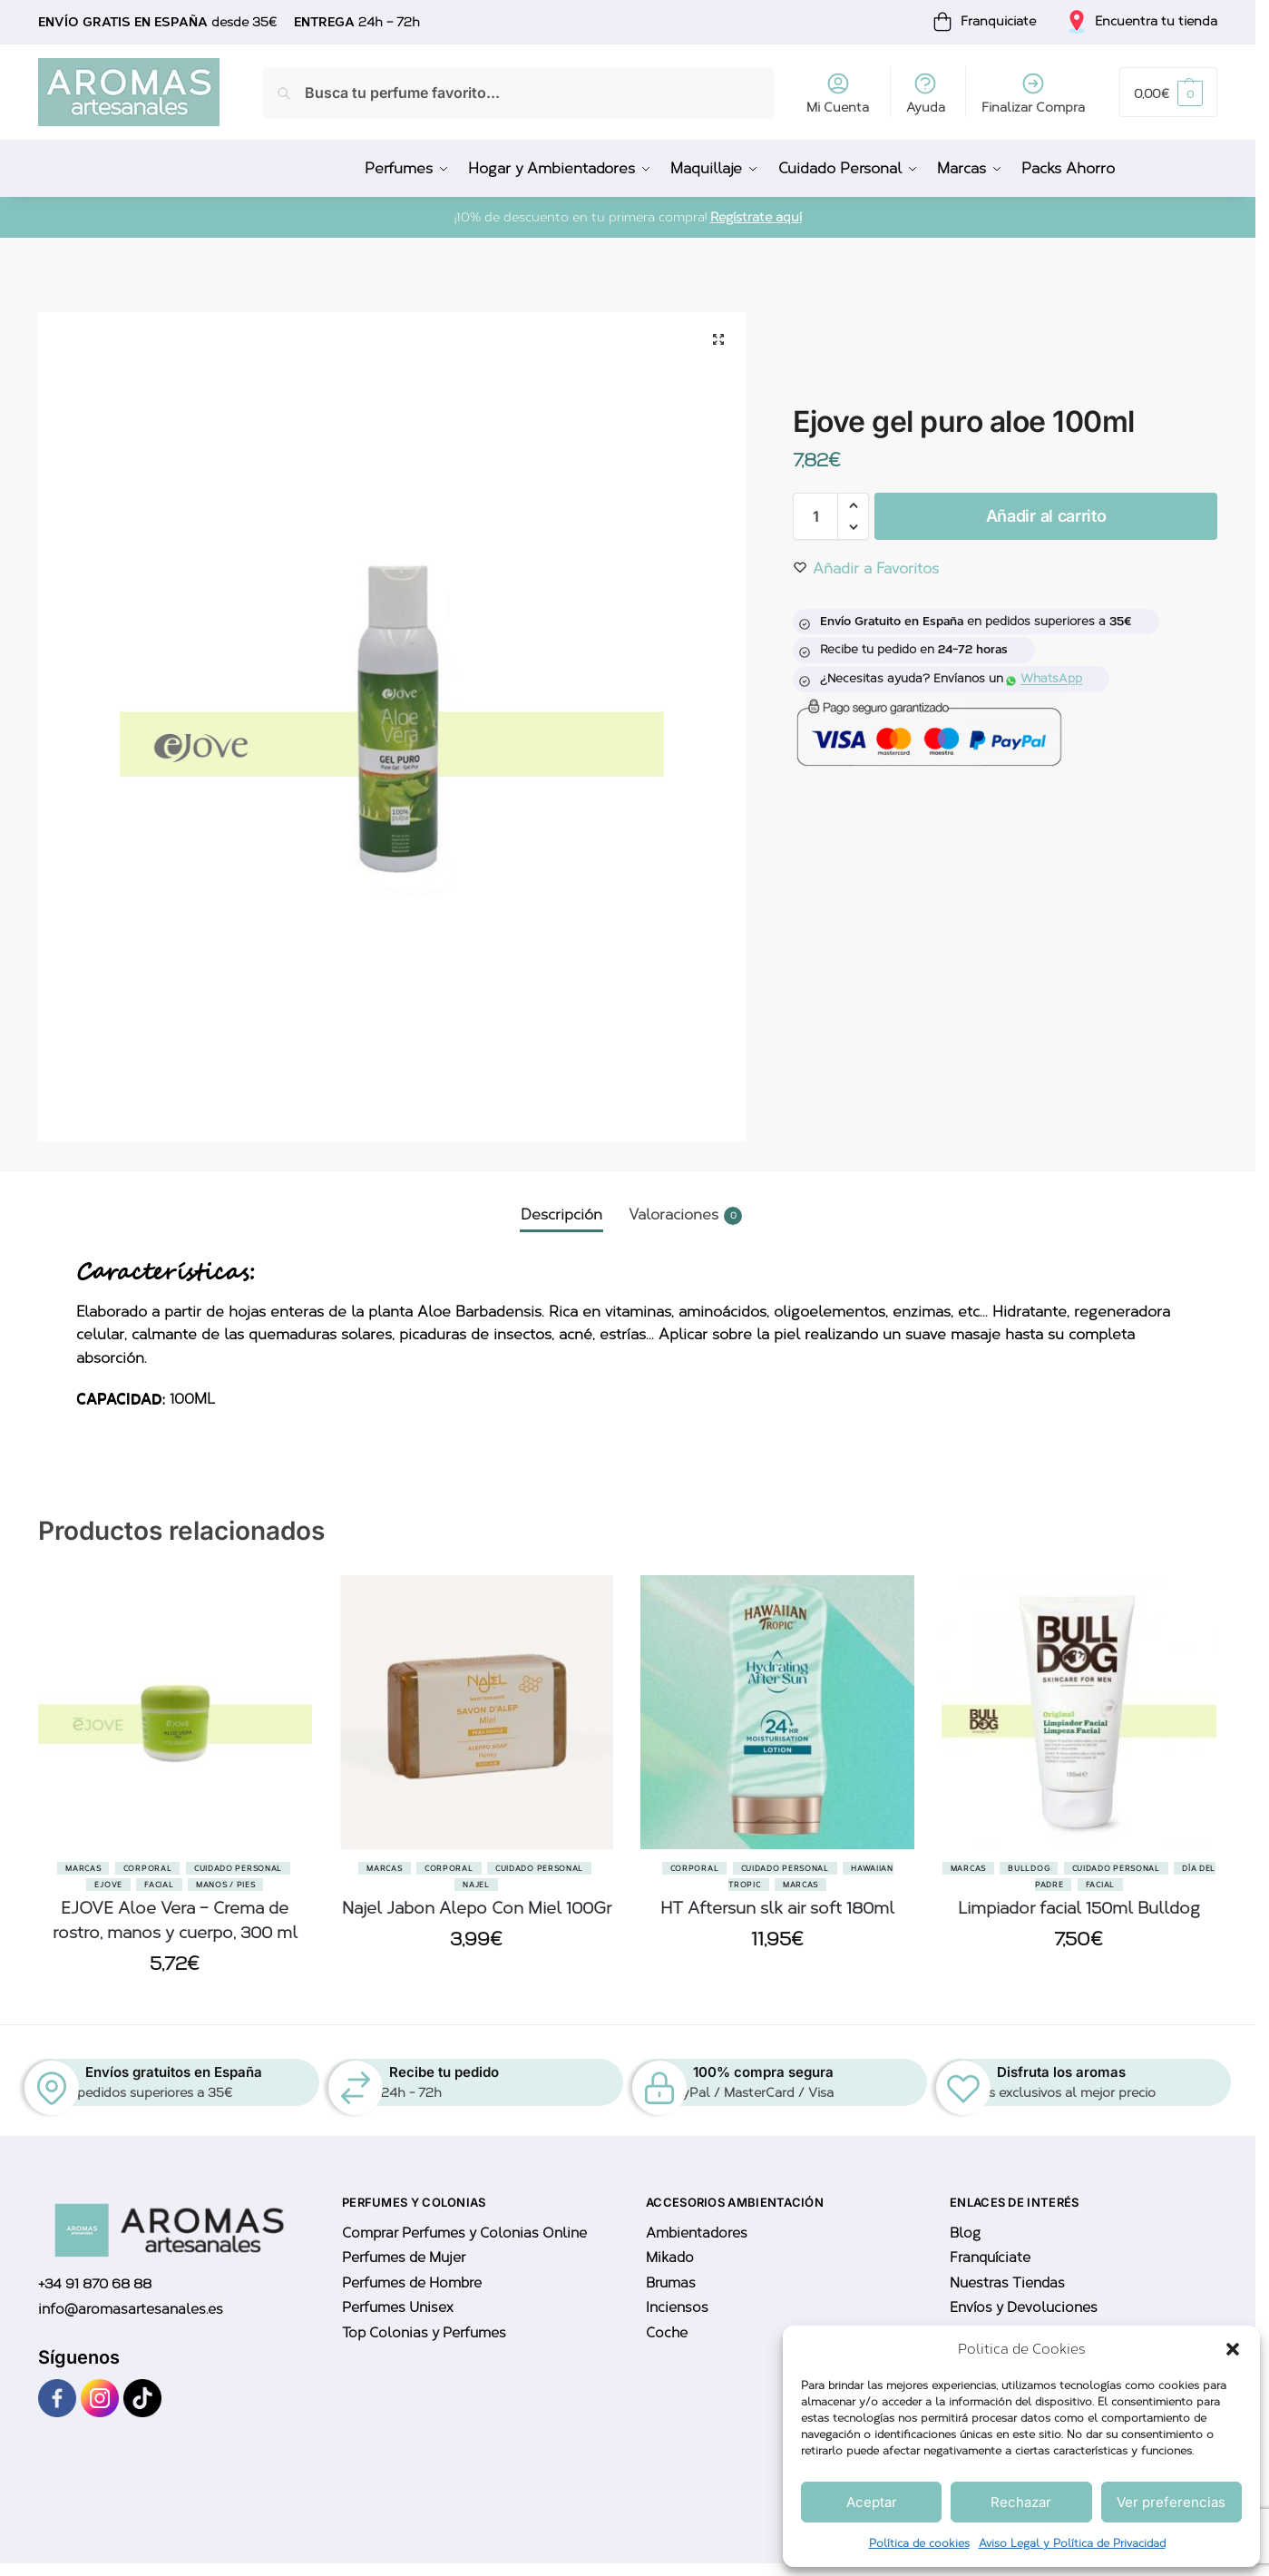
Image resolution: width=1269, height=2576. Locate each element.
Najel (476, 1883)
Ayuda (925, 93)
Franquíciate (990, 2256)
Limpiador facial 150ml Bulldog (1079, 1907)
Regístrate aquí (756, 216)
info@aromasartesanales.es (130, 2308)
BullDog (1028, 1867)
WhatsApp (1044, 677)
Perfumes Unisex (397, 2306)
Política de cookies (919, 2543)
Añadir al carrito (1046, 514)
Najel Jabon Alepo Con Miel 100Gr (476, 1907)
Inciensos (677, 2306)
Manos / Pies (225, 1883)
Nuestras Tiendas (1007, 2282)
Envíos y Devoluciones (1024, 2306)
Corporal (147, 1867)
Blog (965, 2232)
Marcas (83, 1867)
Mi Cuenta (837, 93)
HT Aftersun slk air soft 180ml (777, 1907)
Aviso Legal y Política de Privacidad (1072, 2543)
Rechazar (1021, 2502)
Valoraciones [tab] (685, 1214)
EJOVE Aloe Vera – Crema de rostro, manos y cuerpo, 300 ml (175, 1919)
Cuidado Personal (238, 1867)
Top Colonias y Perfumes (424, 2332)
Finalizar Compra (1033, 93)
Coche (667, 2332)
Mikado (670, 2256)
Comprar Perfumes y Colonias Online (464, 2232)
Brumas (671, 2282)
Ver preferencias (1171, 2502)
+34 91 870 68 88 (94, 2284)
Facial (158, 1883)
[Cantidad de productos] (815, 515)
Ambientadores (696, 2232)
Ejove (108, 1883)
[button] (1233, 2349)
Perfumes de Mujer (403, 2256)
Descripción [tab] (561, 1213)
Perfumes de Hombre (412, 2282)
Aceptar (871, 2502)
